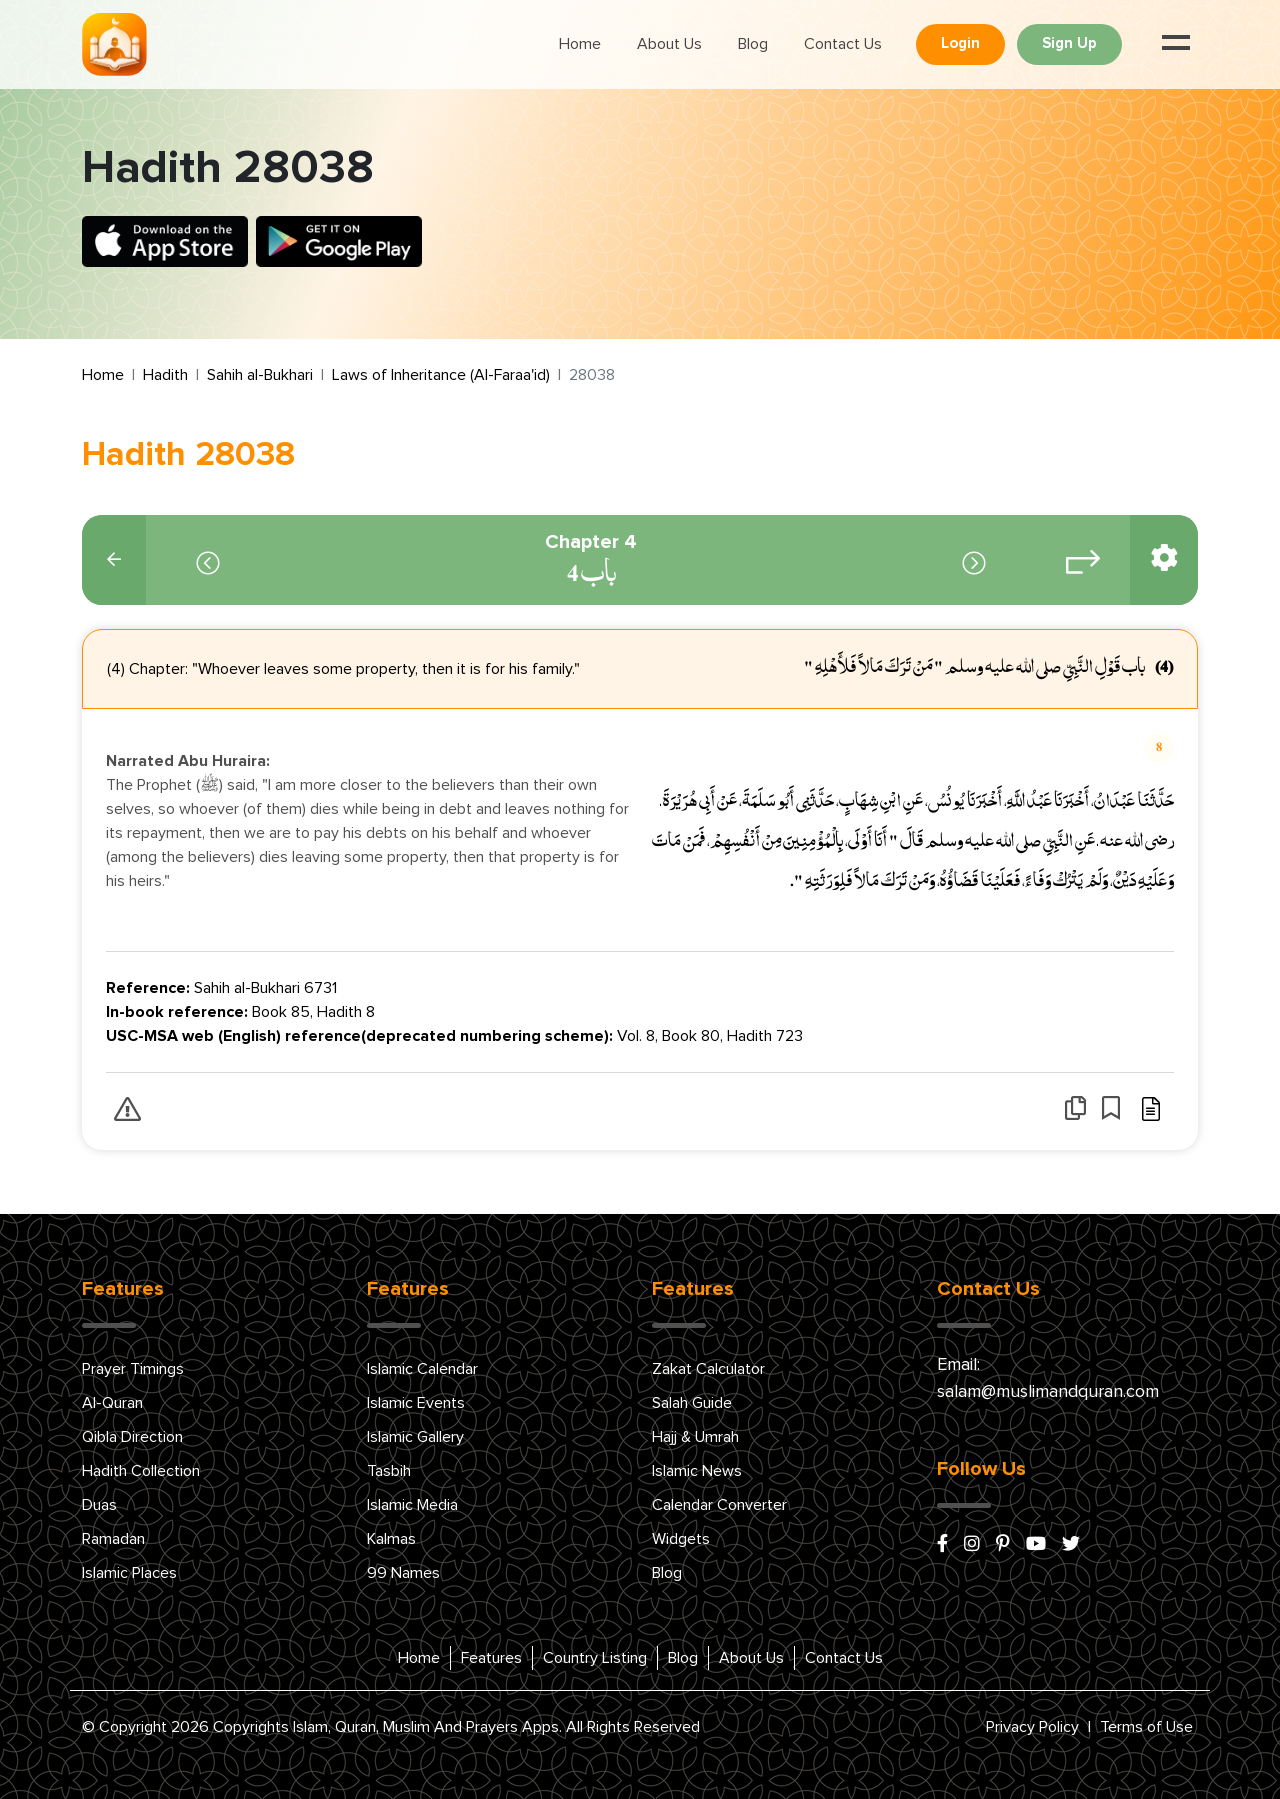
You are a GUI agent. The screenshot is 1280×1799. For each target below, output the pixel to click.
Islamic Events (416, 1403)
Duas (99, 1505)
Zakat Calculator (708, 1369)
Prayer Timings (133, 1369)
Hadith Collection (141, 1471)
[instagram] (972, 1545)
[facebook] (942, 1545)
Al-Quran (112, 1403)
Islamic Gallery (415, 1437)
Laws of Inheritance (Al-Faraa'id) (441, 375)
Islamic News (697, 1471)
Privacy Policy (1032, 1727)
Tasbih (389, 1471)
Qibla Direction (132, 1437)
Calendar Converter (719, 1505)
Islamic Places (129, 1573)
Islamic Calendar (422, 1369)
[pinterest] (1003, 1545)
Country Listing (595, 1658)
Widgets (681, 1539)
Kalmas (391, 1539)
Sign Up (1069, 43)
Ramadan (113, 1539)
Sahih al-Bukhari (260, 375)
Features (491, 1658)
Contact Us (843, 44)
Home (580, 44)
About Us (669, 44)
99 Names (403, 1573)
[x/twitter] (1071, 1545)
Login (960, 43)
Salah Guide (692, 1403)
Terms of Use (1146, 1727)
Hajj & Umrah (695, 1437)
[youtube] (1036, 1545)
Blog (753, 44)
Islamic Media (412, 1505)
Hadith (165, 375)
